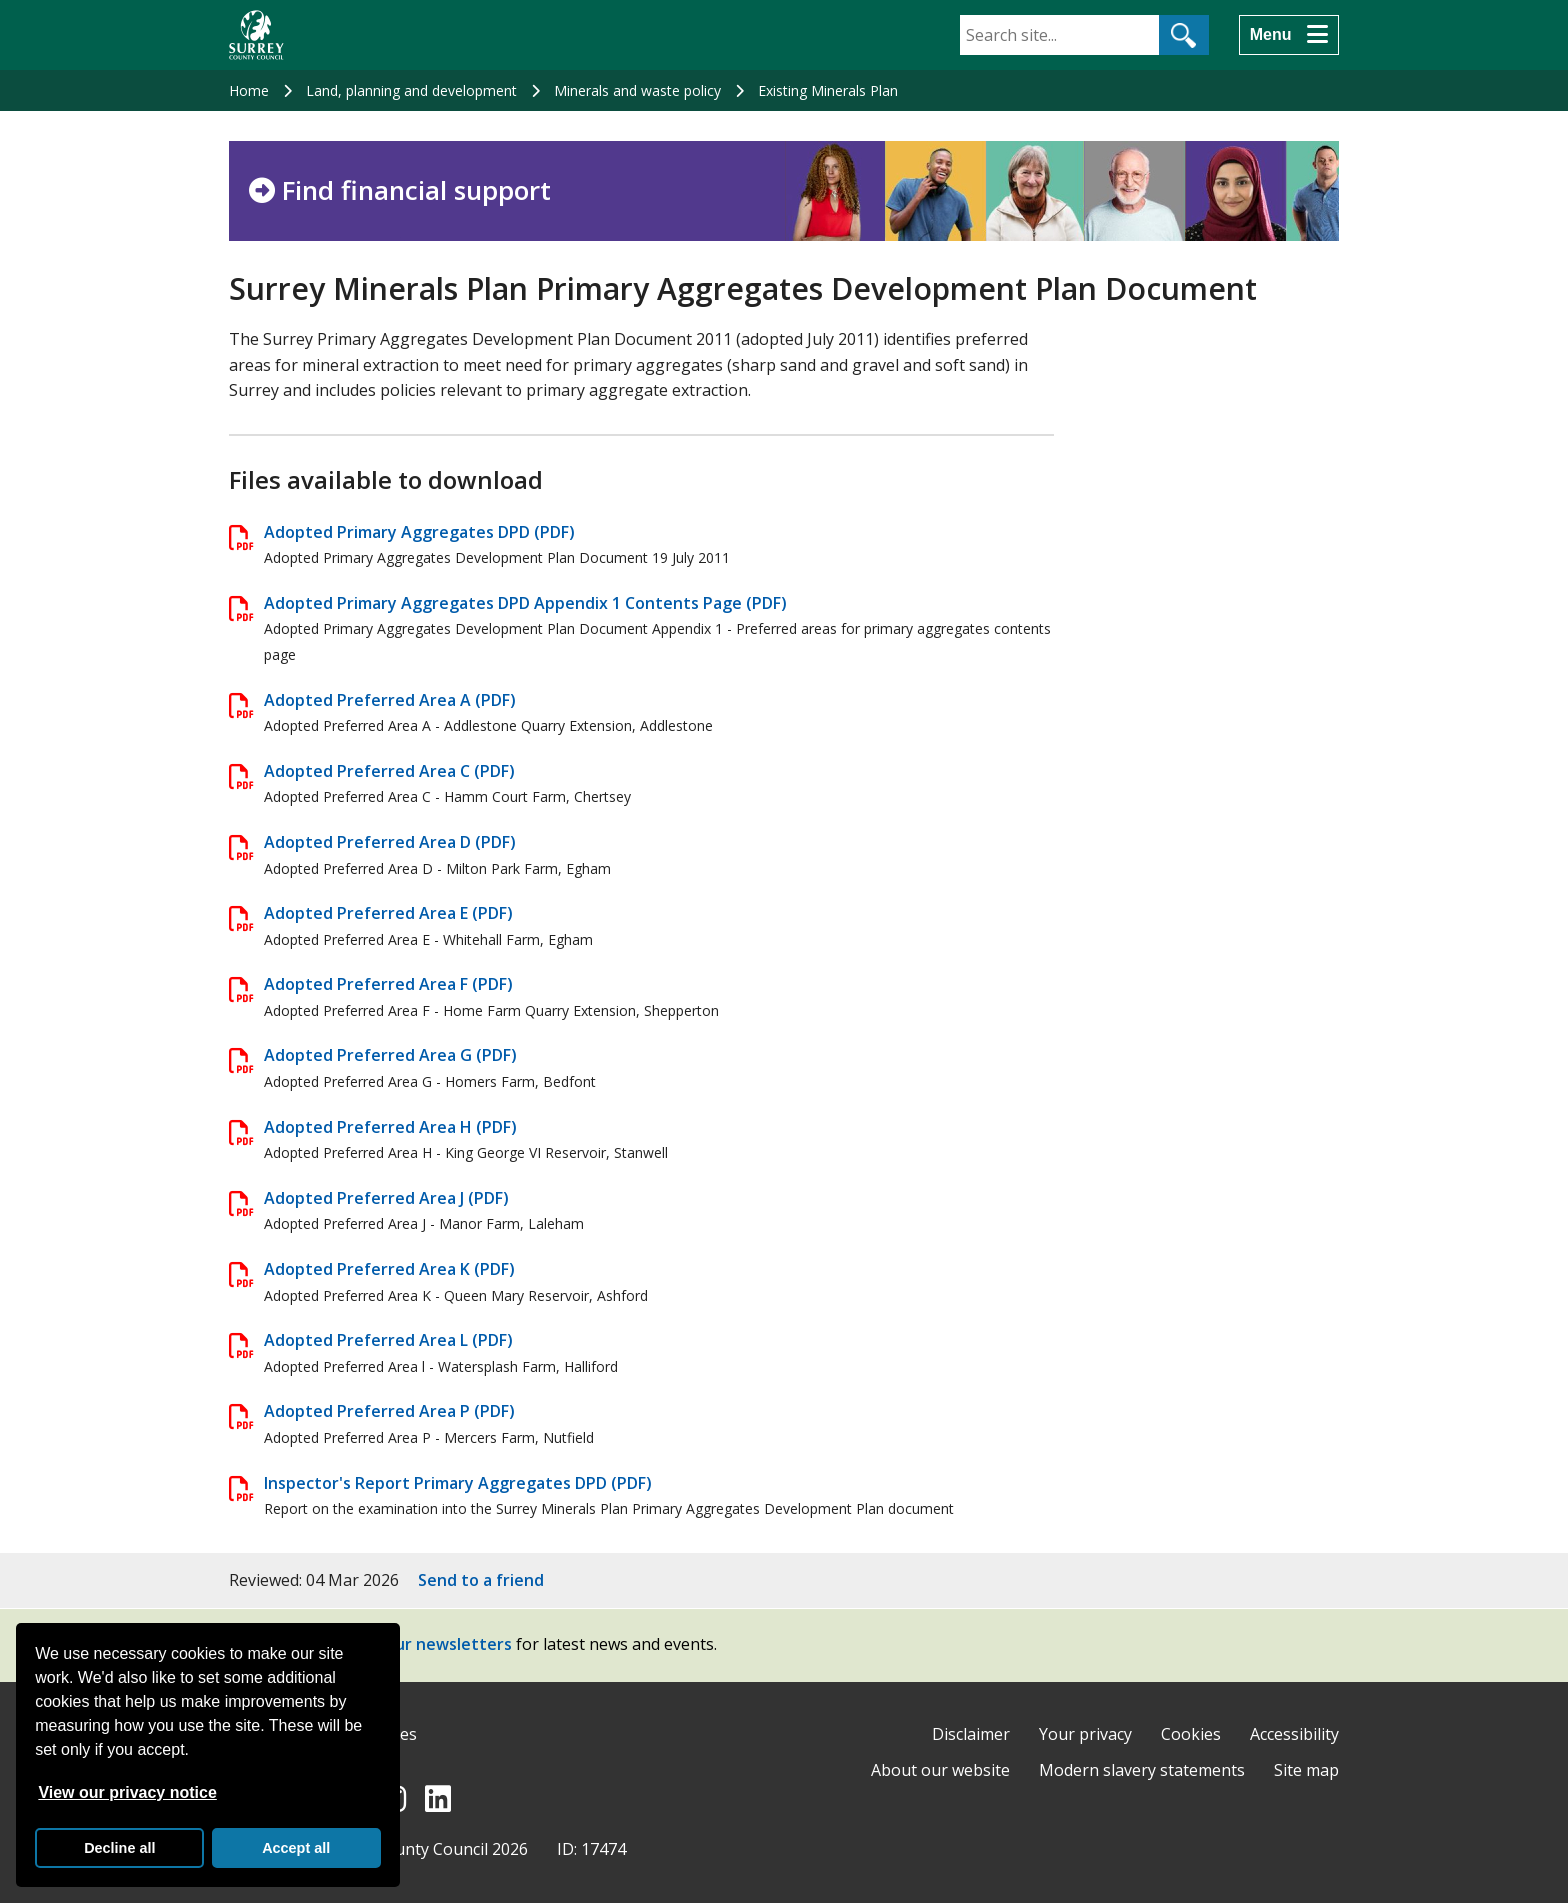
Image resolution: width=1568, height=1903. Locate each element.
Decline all (119, 1848)
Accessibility (1294, 1734)
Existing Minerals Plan (828, 90)
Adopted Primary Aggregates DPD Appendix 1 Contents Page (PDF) (525, 603)
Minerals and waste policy (637, 90)
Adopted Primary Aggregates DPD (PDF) (419, 532)
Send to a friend (481, 1580)
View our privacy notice (127, 1792)
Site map (1306, 1770)
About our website (940, 1770)
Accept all (296, 1848)
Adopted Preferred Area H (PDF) (390, 1127)
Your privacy (1085, 1734)
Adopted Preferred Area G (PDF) (390, 1055)
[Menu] (1289, 35)
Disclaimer (971, 1734)
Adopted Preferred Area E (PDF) (388, 913)
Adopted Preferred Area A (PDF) (390, 700)
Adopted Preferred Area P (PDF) (389, 1411)
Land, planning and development (411, 90)
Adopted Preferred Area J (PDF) (386, 1198)
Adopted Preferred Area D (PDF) (390, 842)
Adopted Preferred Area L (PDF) (388, 1340)
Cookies (1191, 1734)
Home (249, 90)
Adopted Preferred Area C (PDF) (389, 771)
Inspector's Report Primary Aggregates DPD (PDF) (458, 1483)
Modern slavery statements (1142, 1770)
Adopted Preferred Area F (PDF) (388, 984)
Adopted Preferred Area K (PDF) (389, 1269)
